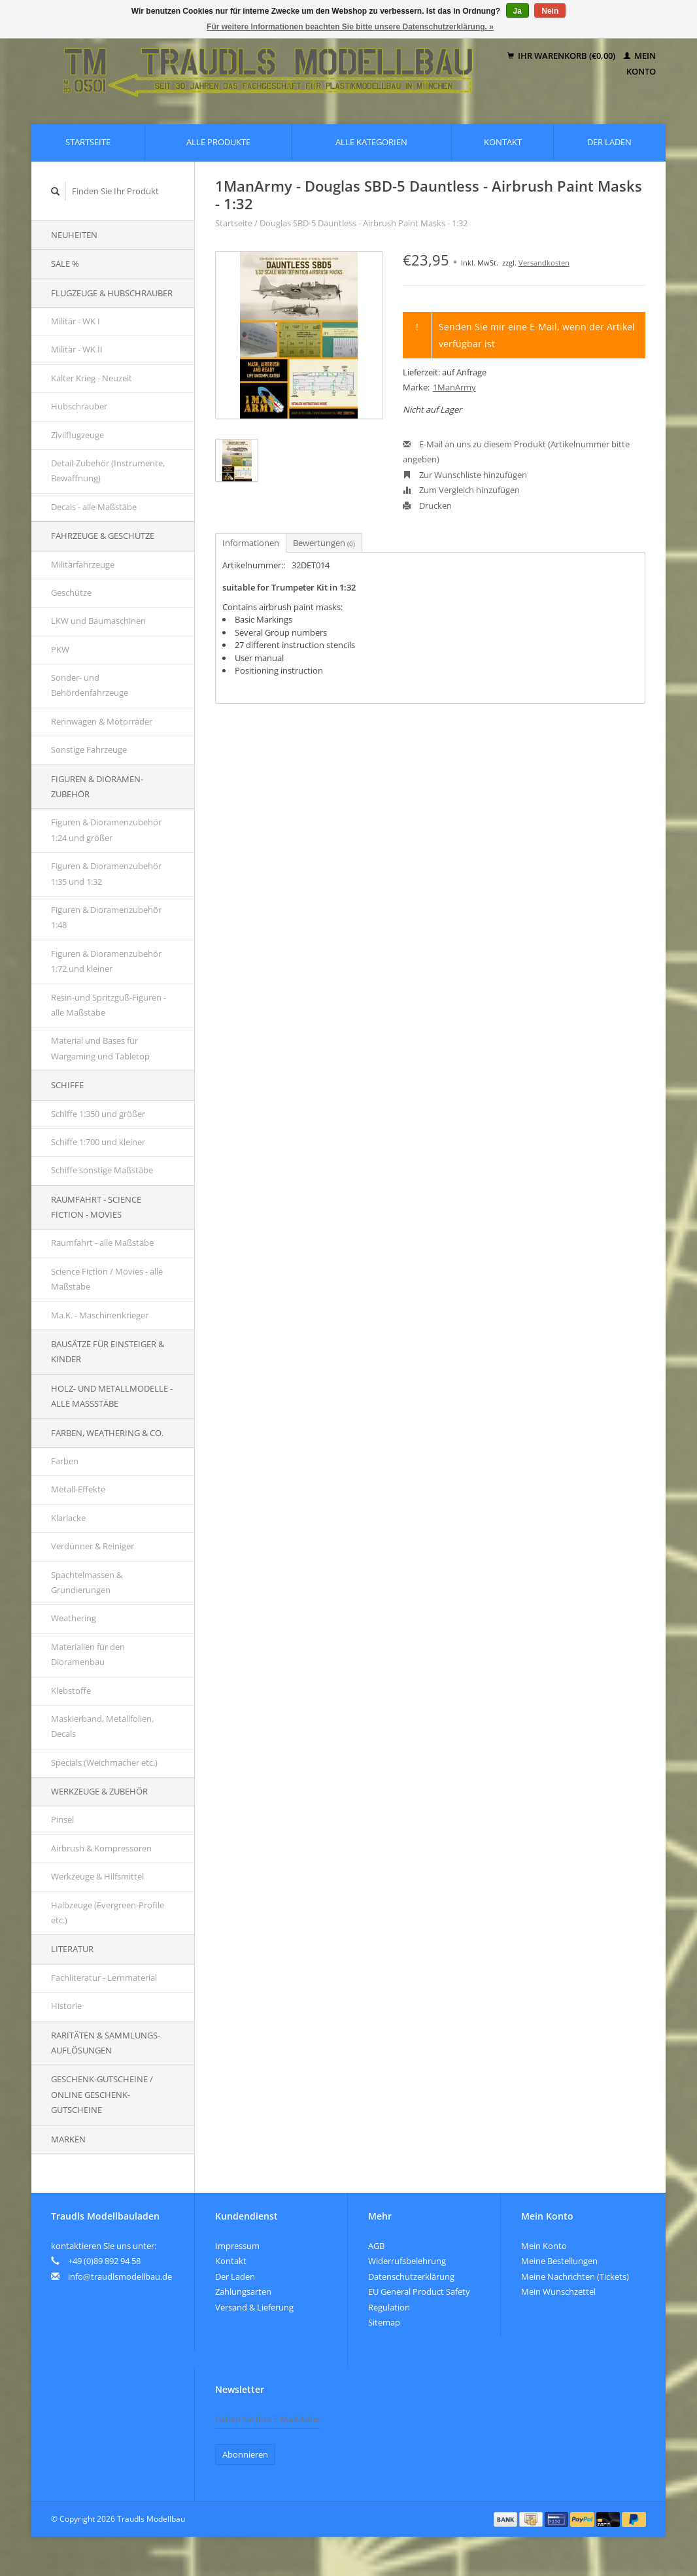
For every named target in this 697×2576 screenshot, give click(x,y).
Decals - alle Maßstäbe (94, 507)
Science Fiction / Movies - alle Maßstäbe (107, 1278)
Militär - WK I (75, 321)
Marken (68, 2139)
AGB (376, 2246)
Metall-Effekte (78, 1489)
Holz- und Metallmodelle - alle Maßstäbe (112, 1395)
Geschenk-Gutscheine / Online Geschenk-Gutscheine (102, 2094)
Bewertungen (324, 543)
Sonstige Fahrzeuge (89, 749)
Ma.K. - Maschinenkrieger (99, 1315)
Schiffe (67, 1085)
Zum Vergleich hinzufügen (461, 490)
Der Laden (609, 142)
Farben (64, 1461)
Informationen (250, 543)
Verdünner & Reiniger (92, 1546)
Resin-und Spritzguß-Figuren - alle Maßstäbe (108, 1004)
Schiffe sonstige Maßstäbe (102, 1170)
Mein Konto (544, 2246)
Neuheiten (74, 235)
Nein (549, 11)
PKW (60, 649)
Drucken (427, 505)
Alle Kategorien (371, 142)
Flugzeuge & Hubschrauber (112, 293)
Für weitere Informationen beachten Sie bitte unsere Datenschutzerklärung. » (350, 26)
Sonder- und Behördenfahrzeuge (89, 685)
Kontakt (503, 142)
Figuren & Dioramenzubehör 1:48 (106, 917)
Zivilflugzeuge (77, 435)
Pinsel (62, 1819)
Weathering (73, 1618)
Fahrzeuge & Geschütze (102, 535)
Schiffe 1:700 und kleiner (98, 1142)
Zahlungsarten (243, 2291)
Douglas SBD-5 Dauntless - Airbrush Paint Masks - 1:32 (364, 223)
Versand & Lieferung (254, 2307)
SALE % (65, 263)
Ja (517, 11)
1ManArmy (454, 387)
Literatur (72, 1949)
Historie (66, 2006)
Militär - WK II (77, 349)
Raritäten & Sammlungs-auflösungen (105, 2042)
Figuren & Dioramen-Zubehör (97, 786)
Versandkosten (544, 262)
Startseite (87, 142)
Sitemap (384, 2322)
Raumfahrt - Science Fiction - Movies (96, 1207)
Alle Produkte (218, 142)
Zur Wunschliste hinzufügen (465, 475)
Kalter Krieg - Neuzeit (91, 378)
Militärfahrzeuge (82, 564)
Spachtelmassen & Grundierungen (86, 1582)
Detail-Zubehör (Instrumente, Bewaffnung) (108, 470)
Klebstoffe (71, 1690)
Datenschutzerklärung (411, 2276)
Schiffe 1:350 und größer (98, 1114)
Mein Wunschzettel (558, 2291)
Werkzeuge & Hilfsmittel (97, 1876)
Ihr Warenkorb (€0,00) (562, 55)
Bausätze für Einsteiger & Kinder (107, 1351)
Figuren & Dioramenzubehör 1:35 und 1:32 (106, 873)
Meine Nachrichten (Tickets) (575, 2276)
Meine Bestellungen (559, 2261)
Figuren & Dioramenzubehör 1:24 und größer (106, 829)
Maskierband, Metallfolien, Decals (102, 1726)
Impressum (237, 2246)
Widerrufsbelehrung (407, 2261)
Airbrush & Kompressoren (101, 1848)
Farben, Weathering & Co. (107, 1433)
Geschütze (71, 592)
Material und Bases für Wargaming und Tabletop (100, 1048)
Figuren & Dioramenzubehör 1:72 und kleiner (106, 961)
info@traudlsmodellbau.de (120, 2276)
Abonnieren (245, 2454)
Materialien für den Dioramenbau (88, 1654)
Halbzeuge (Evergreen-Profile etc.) (107, 1912)
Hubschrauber (79, 406)
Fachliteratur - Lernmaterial (104, 1978)
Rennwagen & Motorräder (101, 721)
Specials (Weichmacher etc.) (104, 1762)
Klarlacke (68, 1518)
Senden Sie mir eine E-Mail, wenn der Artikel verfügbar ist (537, 334)
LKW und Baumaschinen (98, 621)
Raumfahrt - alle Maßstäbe (102, 1242)
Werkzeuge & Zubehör (99, 1791)
